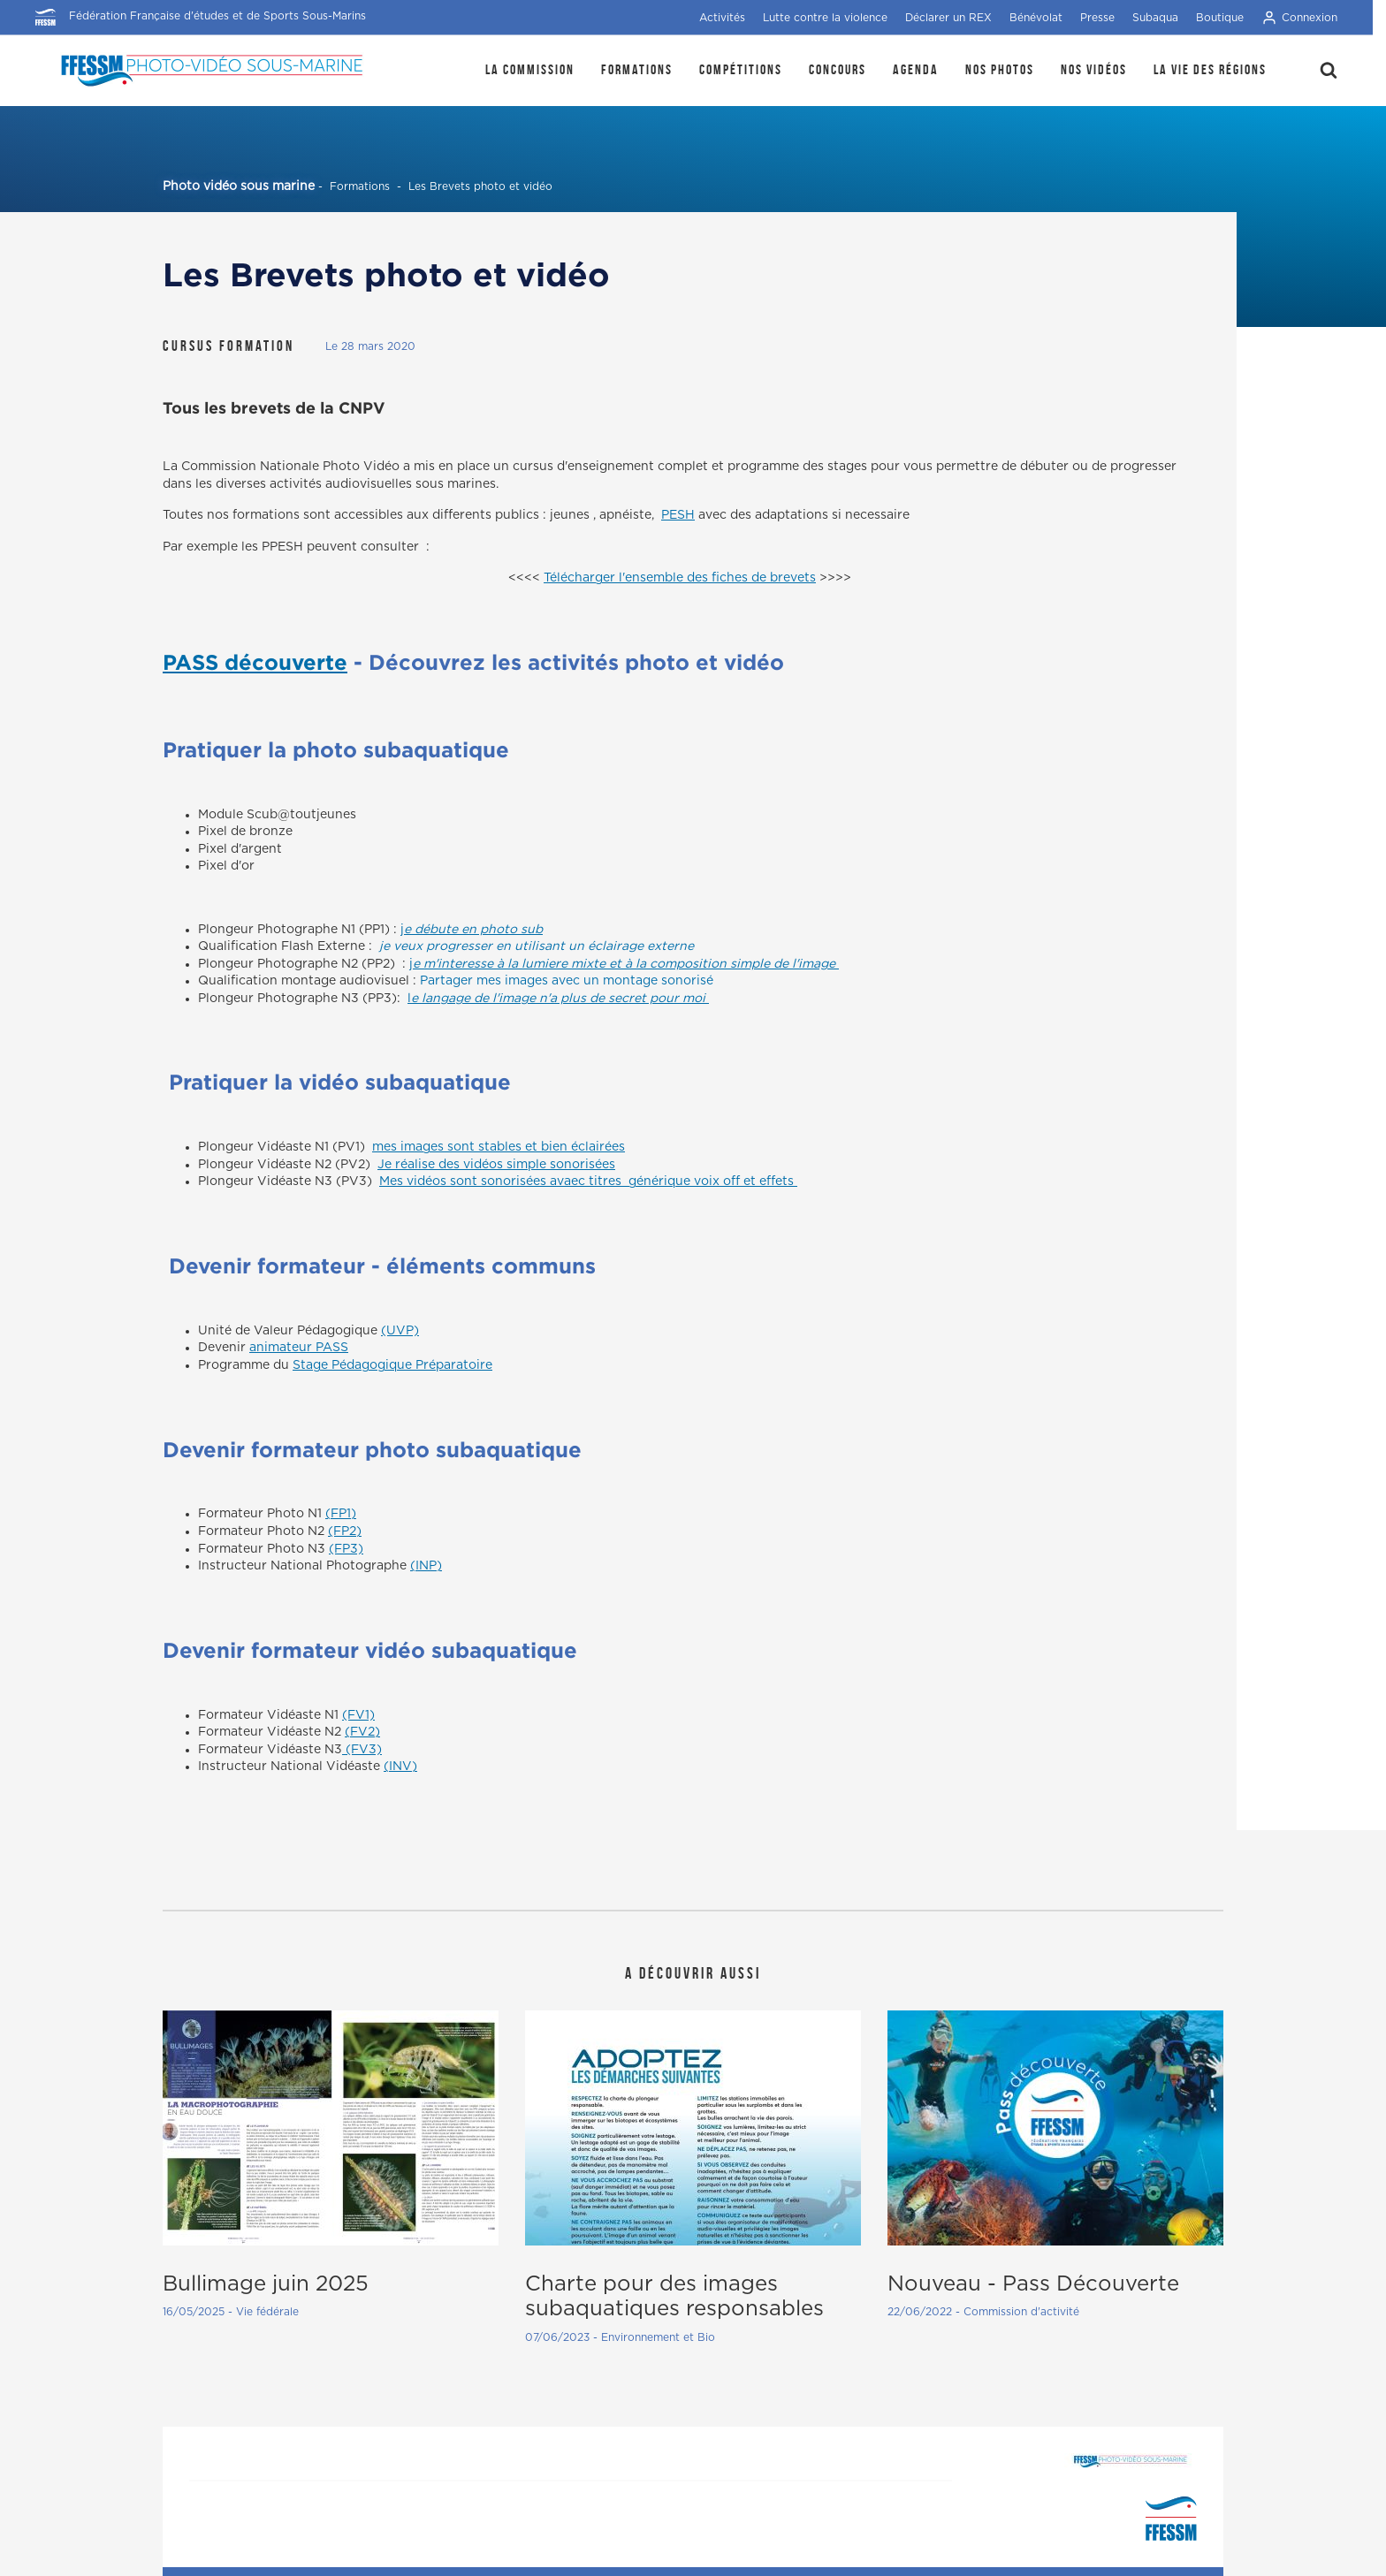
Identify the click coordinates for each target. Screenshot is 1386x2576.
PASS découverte (255, 661)
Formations (637, 69)
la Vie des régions (1210, 69)
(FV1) (358, 1715)
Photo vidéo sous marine (239, 186)
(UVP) (400, 1331)
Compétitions (740, 69)
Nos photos (999, 69)
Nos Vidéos (1094, 69)
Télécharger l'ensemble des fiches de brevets (680, 578)
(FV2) (362, 1732)
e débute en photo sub (473, 929)
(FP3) (346, 1549)
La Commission (530, 69)
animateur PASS (298, 1347)
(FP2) (345, 1531)
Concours (837, 69)
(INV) (400, 1766)
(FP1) (340, 1514)
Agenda (916, 69)
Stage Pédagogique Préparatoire (392, 1365)
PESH (678, 515)
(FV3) (362, 1750)
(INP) (426, 1566)
